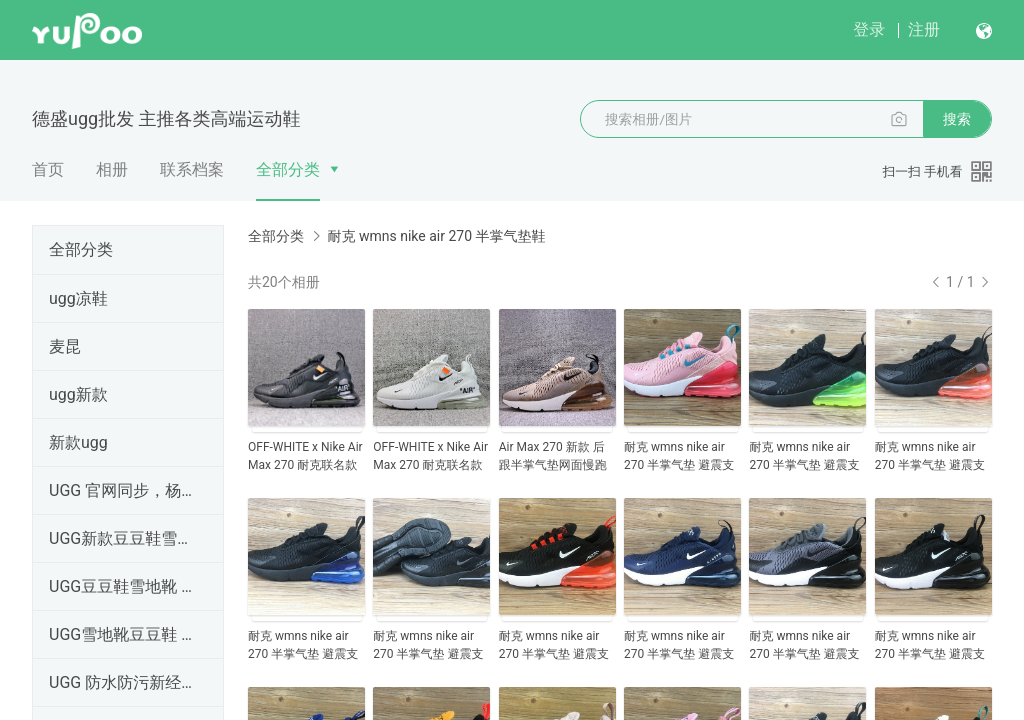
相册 (112, 169)
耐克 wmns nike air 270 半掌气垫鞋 (436, 236)
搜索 (957, 119)
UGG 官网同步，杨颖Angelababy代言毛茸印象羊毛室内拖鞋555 (124, 490)
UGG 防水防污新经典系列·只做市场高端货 (124, 682)
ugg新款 (78, 394)
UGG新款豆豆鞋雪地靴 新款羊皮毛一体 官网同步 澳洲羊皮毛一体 (124, 538)
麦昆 (65, 346)
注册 (924, 29)
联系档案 (192, 169)
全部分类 (288, 169)
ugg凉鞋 (78, 298)
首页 (48, 169)
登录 (869, 29)
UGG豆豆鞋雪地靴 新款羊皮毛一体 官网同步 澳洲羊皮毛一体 (124, 586)
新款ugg (78, 442)
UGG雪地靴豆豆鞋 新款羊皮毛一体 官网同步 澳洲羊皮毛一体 (124, 634)
